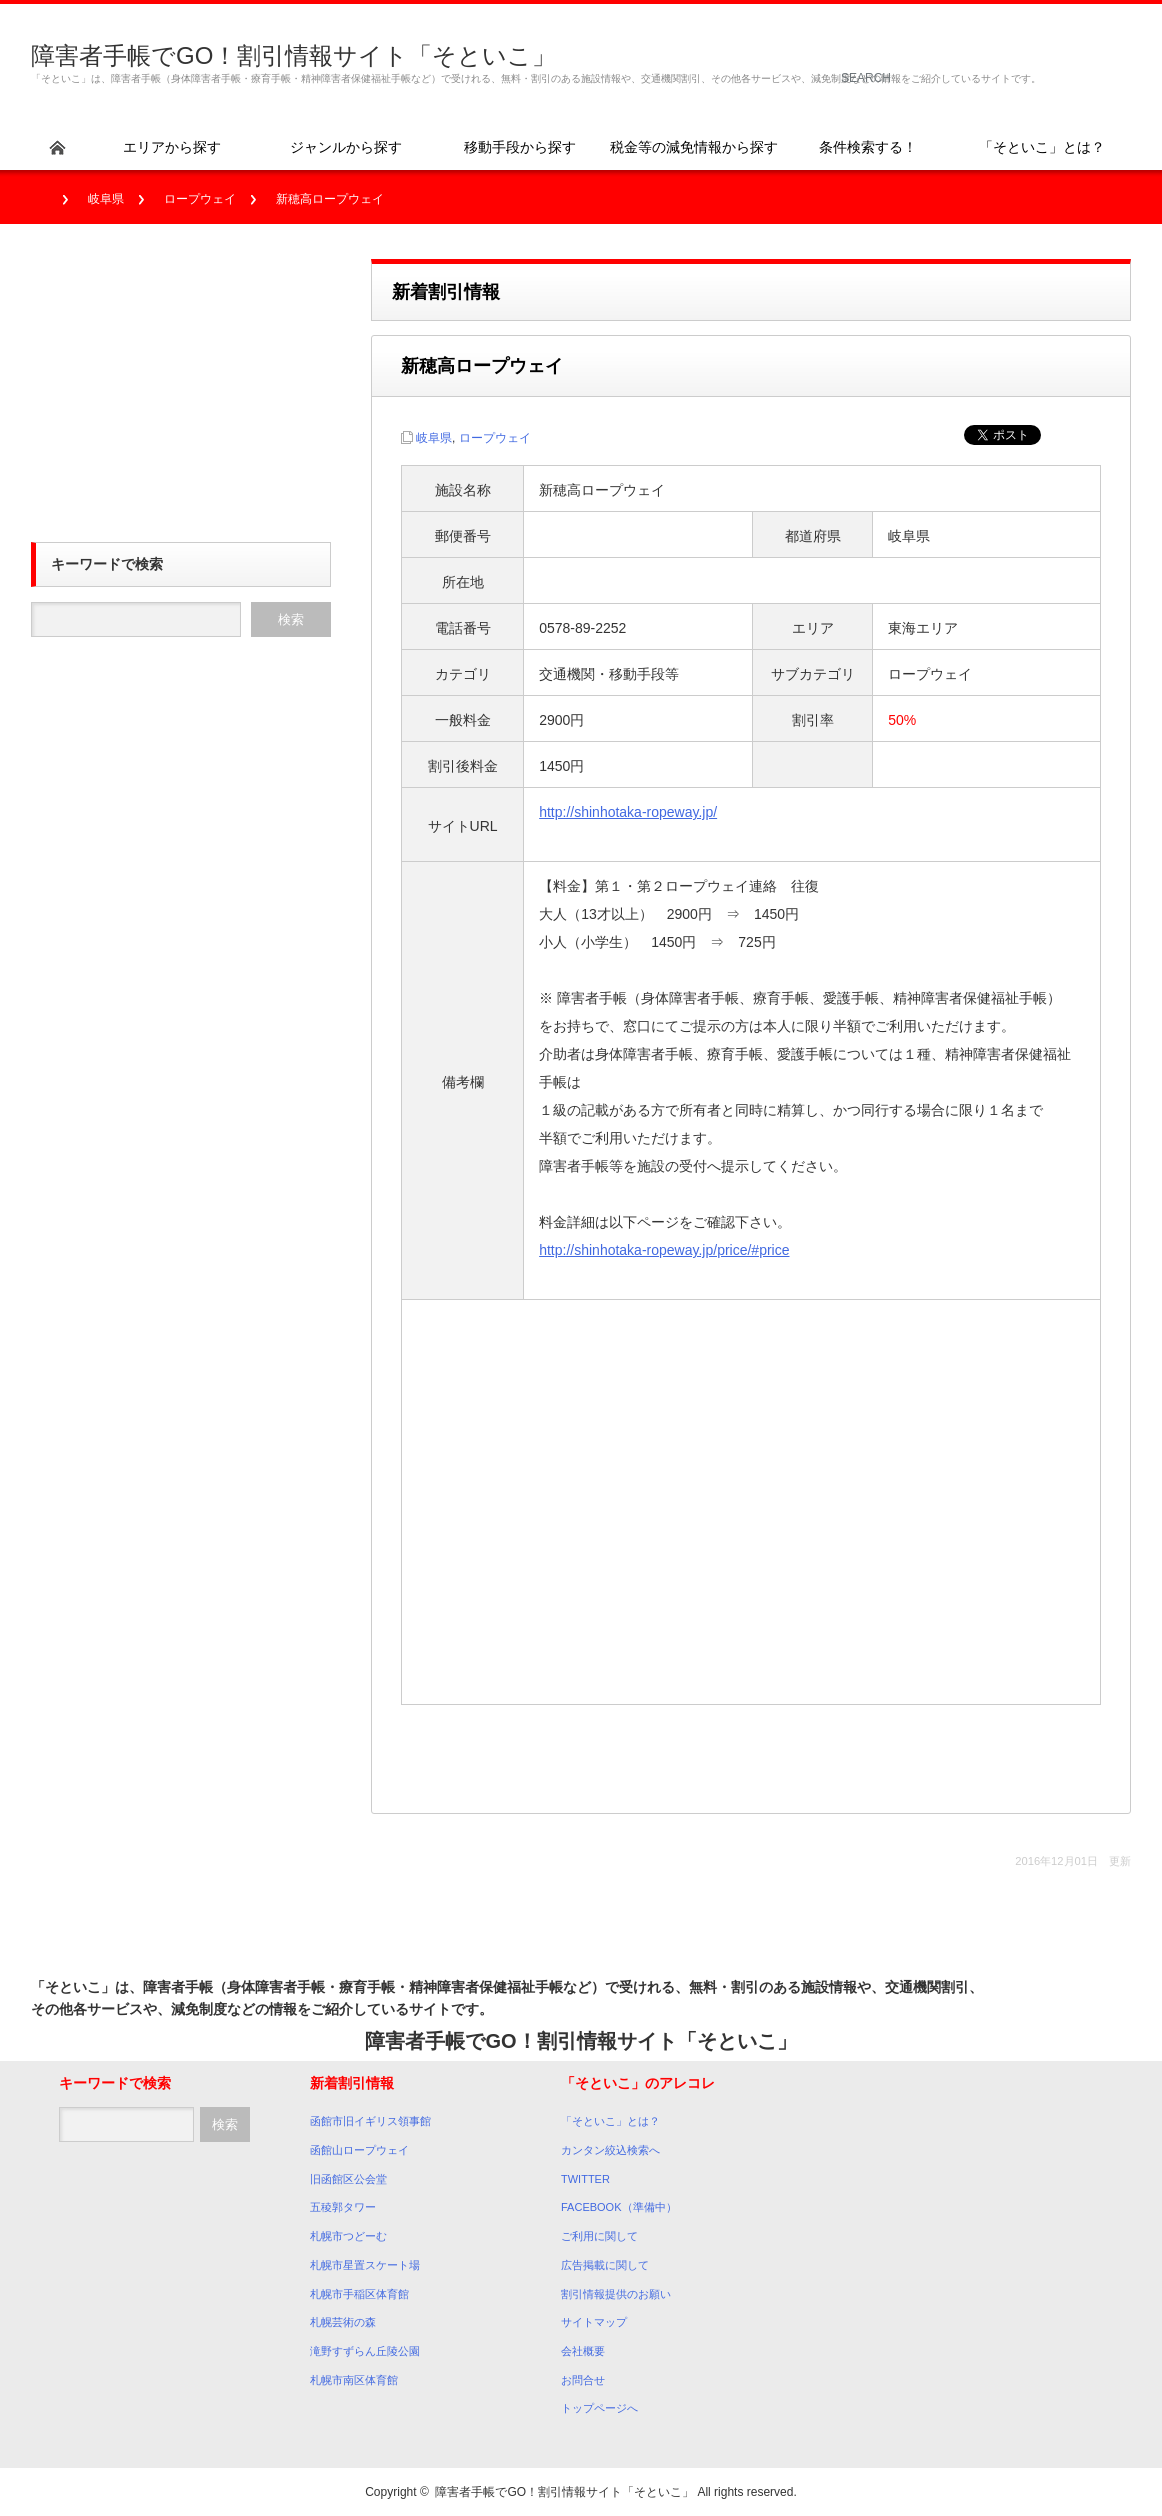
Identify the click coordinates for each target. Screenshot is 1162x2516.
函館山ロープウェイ (359, 2150)
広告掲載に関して (605, 2265)
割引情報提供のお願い (616, 2294)
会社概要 (583, 2351)
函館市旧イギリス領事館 (370, 2121)
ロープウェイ (200, 199)
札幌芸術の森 (343, 2322)
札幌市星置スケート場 (365, 2265)
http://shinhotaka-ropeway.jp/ (628, 812)
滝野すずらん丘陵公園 (365, 2351)
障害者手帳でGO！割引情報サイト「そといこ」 (293, 55)
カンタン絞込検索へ (610, 2150)
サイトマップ (594, 2322)
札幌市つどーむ (348, 2236)
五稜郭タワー (343, 2207)
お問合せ (583, 2380)
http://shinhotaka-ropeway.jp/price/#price (664, 1250)
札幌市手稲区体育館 (359, 2294)
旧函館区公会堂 (348, 2179)
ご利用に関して (599, 2236)
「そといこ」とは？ (610, 2121)
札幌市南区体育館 (354, 2380)
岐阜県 (106, 199)
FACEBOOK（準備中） (619, 2207)
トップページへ (599, 2408)
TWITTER (585, 2179)
